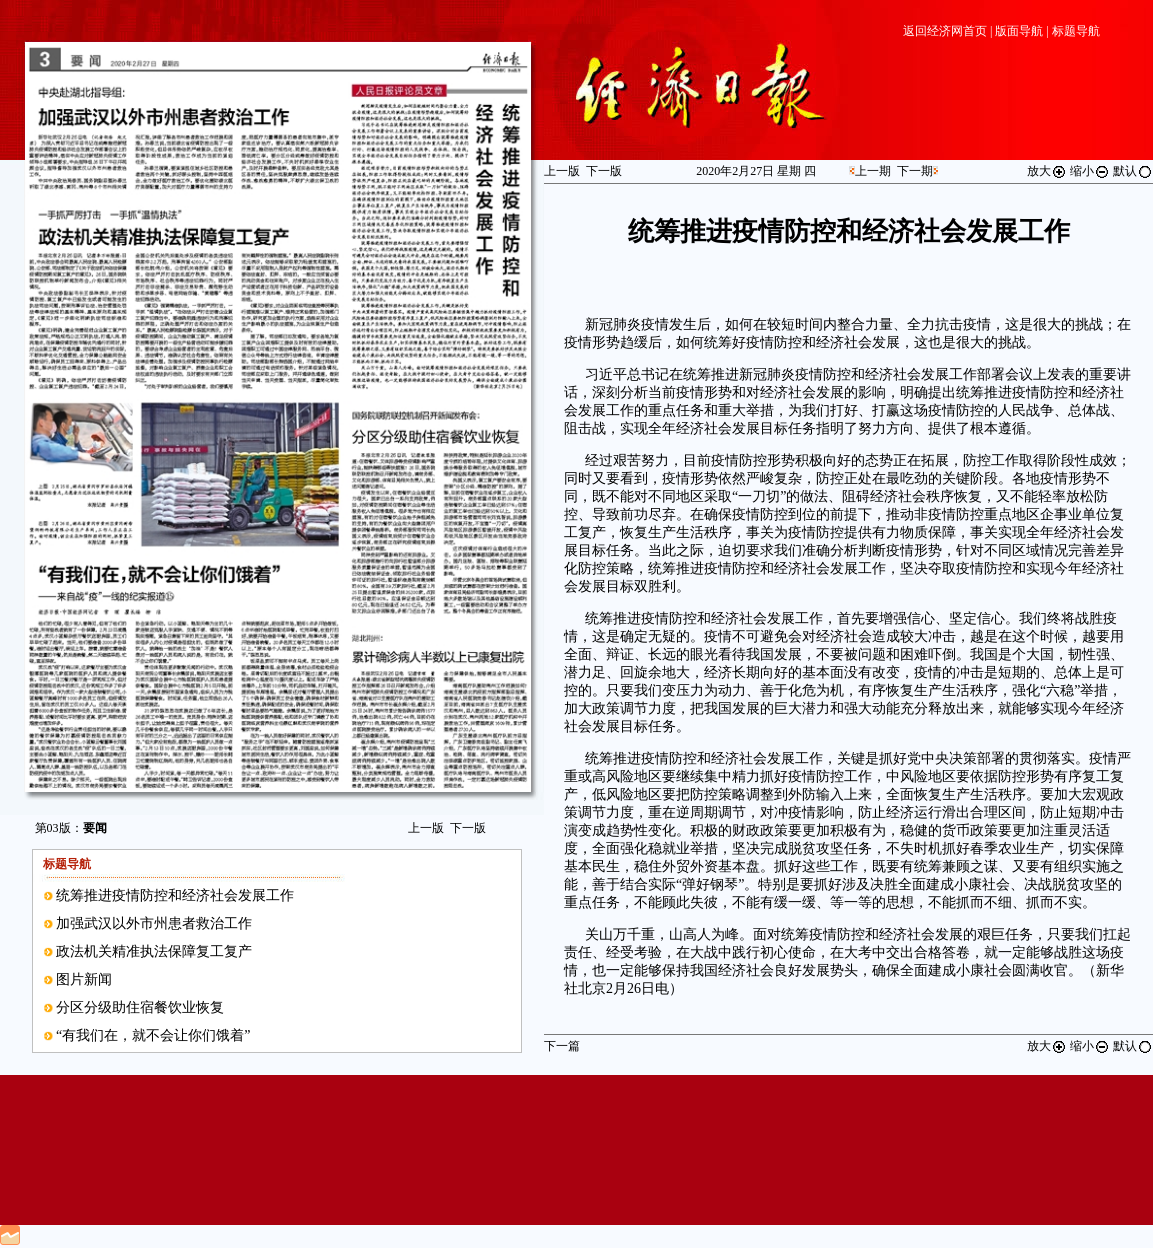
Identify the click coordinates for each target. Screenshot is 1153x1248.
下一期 (915, 171)
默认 (1133, 171)
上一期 (873, 171)
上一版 (426, 828)
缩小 (1090, 171)
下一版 (468, 828)
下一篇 (562, 1046)
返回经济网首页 (945, 31)
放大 (1047, 171)
